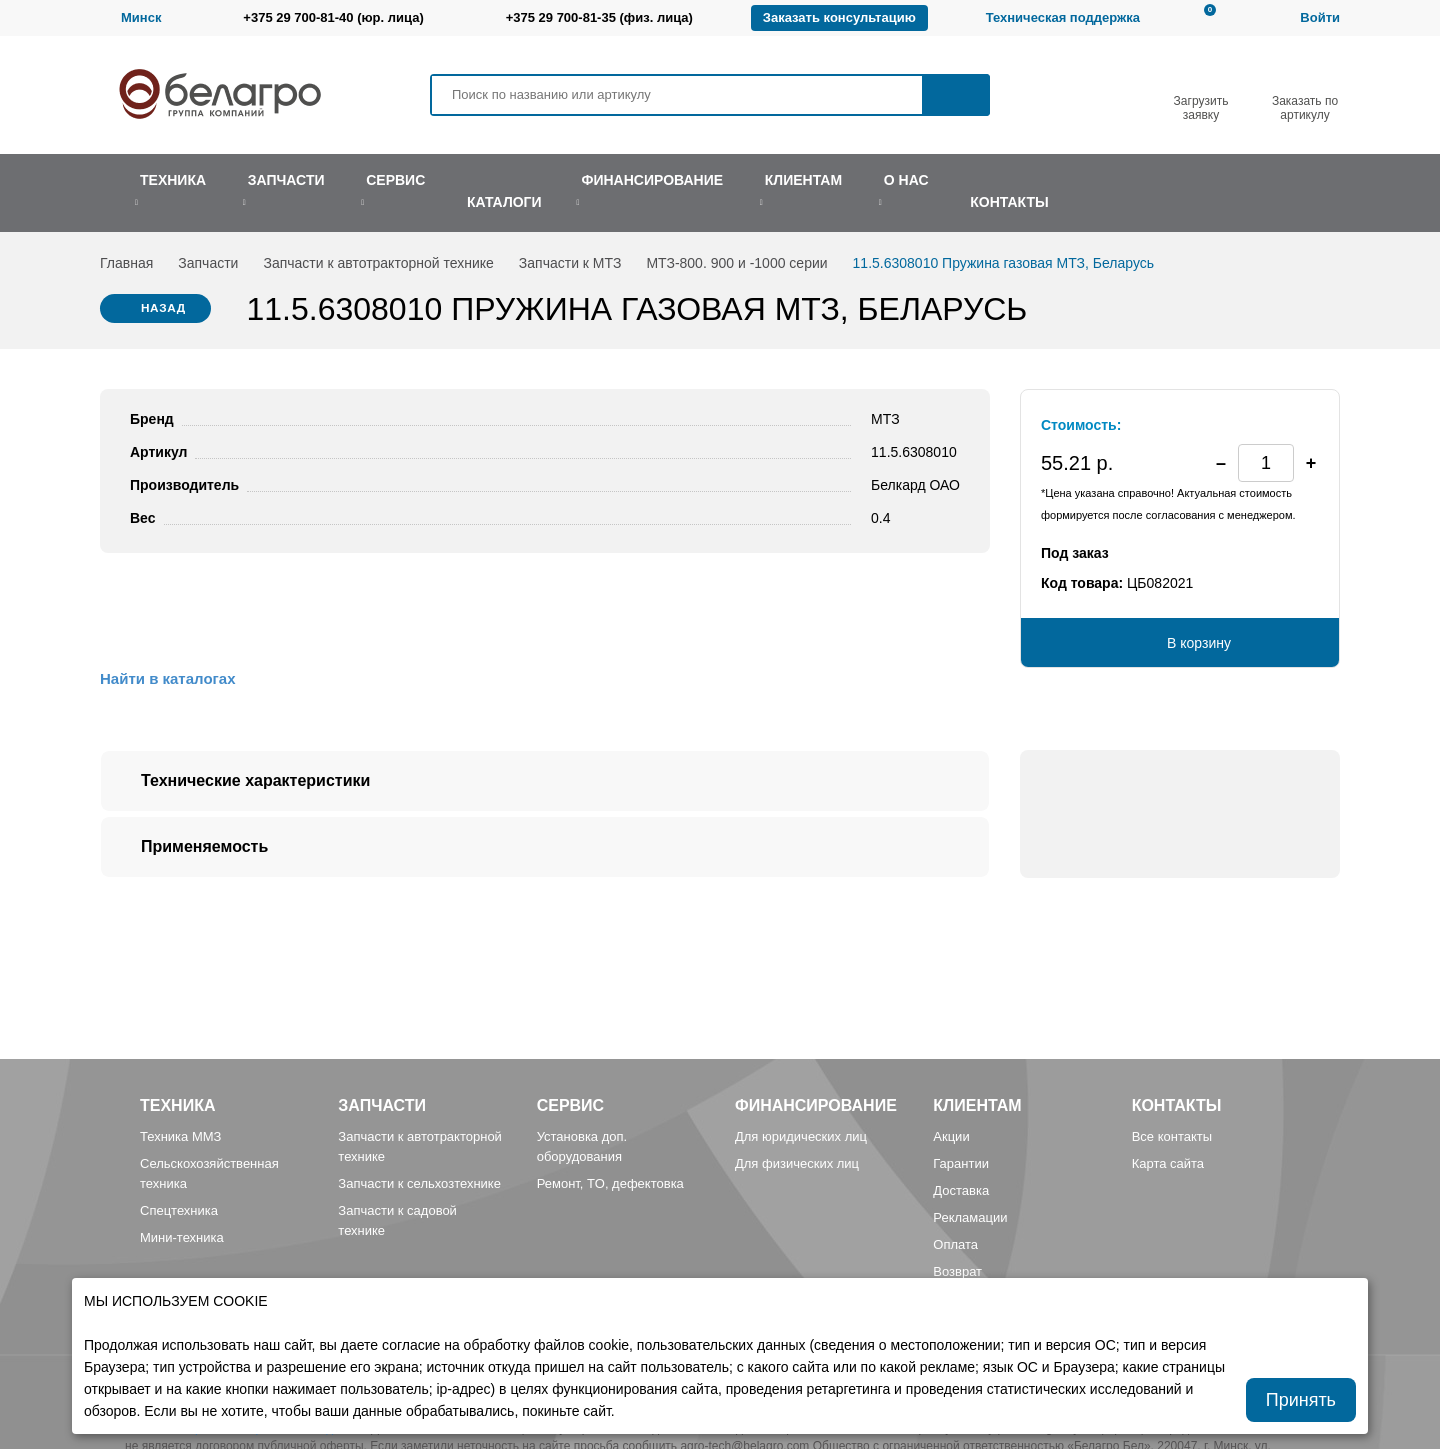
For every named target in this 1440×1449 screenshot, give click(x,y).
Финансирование (816, 1105)
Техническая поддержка (1063, 17)
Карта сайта (1168, 1163)
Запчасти (208, 263)
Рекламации (970, 1217)
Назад (164, 309)
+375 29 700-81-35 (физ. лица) (599, 17)
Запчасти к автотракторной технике (378, 263)
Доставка (961, 1190)
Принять (1301, 1400)
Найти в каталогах (167, 678)
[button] (1311, 463)
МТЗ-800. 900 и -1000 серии (736, 263)
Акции (951, 1136)
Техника (178, 1105)
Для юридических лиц (801, 1136)
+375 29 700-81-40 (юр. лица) (333, 17)
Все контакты (1172, 1136)
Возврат (957, 1271)
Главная (126, 263)
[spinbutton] (1266, 463)
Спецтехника (179, 1210)
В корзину (1199, 643)
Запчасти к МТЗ (570, 263)
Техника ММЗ (180, 1136)
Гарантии (961, 1163)
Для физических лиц (797, 1163)
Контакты (1177, 1105)
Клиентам (977, 1105)
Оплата (955, 1244)
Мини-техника (182, 1237)
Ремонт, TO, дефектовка (610, 1183)
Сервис (571, 1105)
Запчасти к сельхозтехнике (419, 1183)
